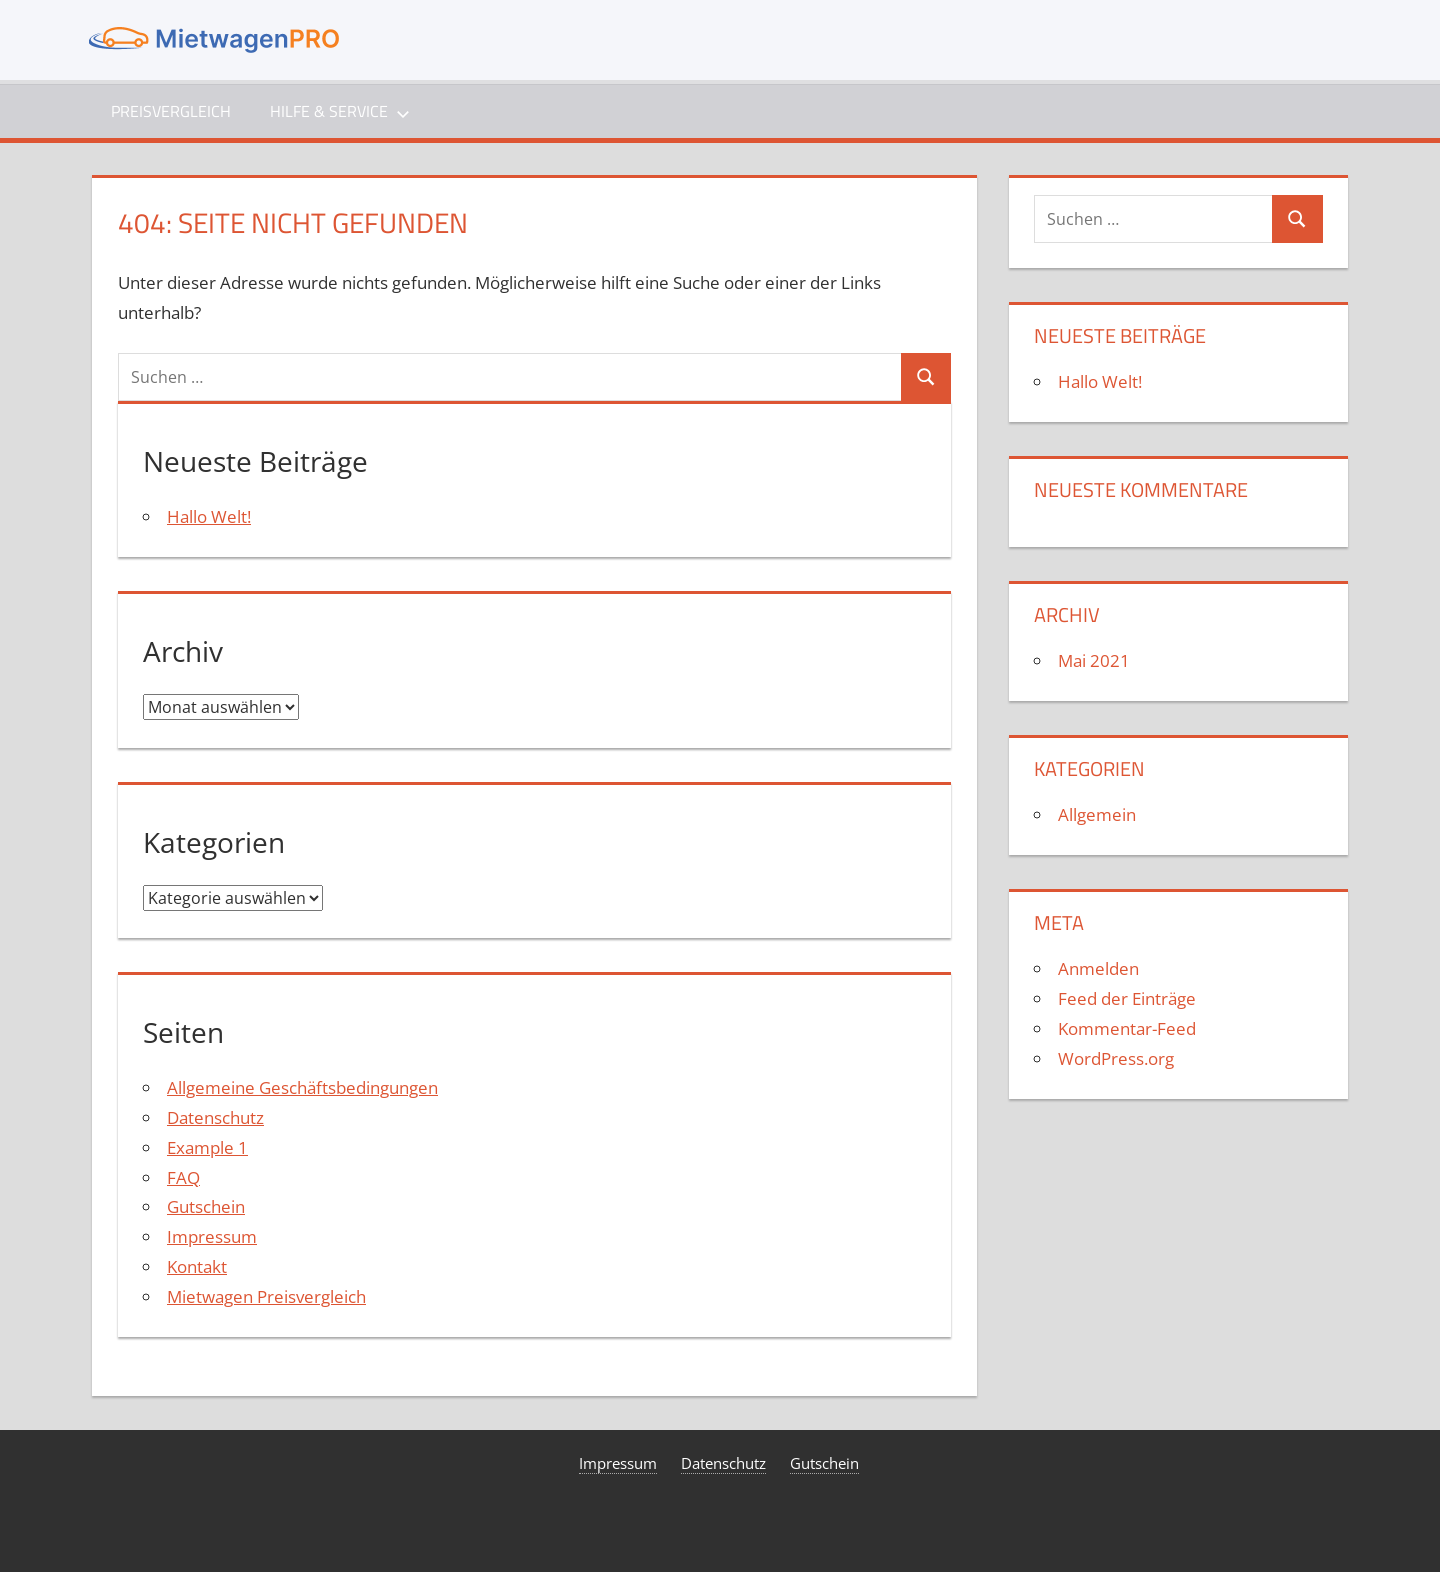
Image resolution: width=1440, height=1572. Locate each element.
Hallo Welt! (209, 516)
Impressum (212, 1236)
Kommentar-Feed (1127, 1028)
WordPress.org (1116, 1058)
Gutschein (206, 1206)
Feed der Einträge (1127, 998)
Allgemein (1097, 814)
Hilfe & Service (340, 111)
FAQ (183, 1177)
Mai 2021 (1094, 660)
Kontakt (197, 1266)
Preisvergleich (171, 111)
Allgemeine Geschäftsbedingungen (302, 1087)
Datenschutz (215, 1117)
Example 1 (207, 1147)
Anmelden (1098, 968)
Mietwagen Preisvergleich (266, 1296)
